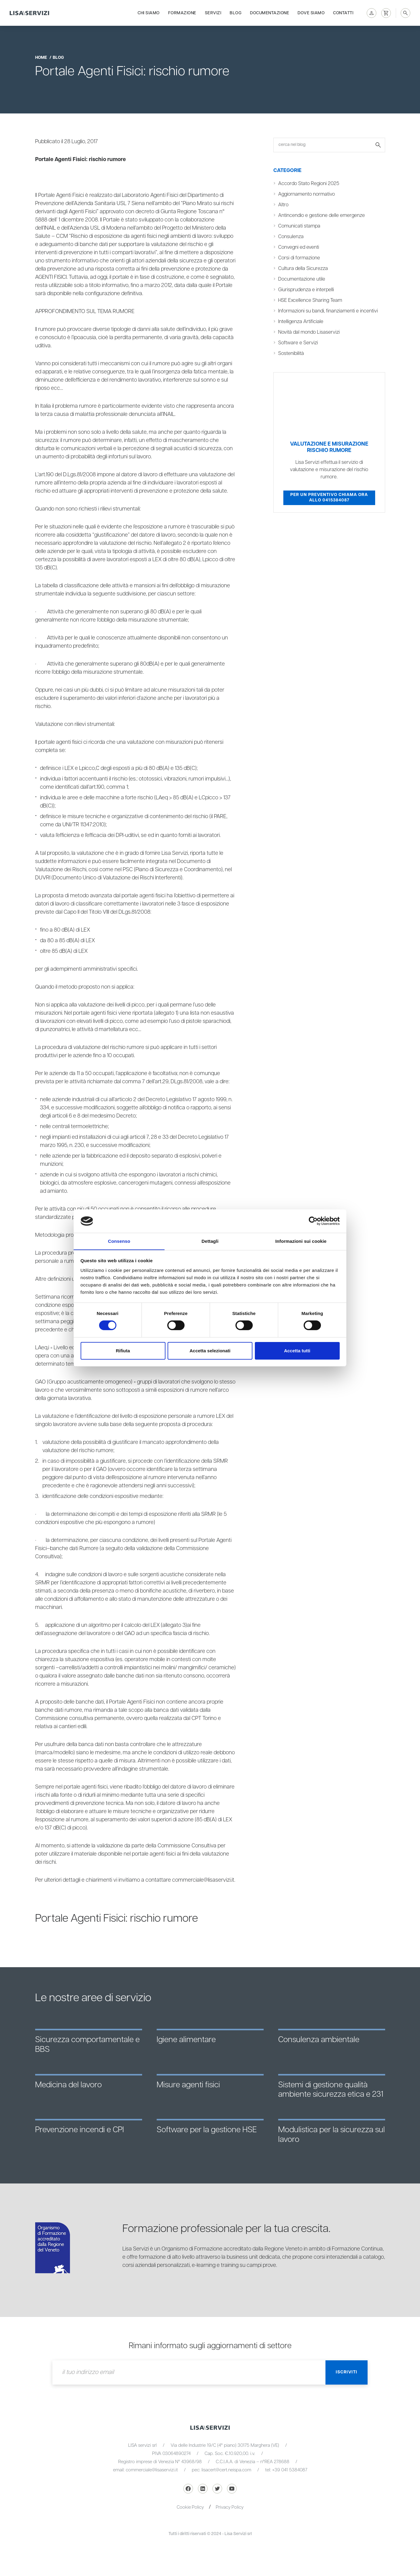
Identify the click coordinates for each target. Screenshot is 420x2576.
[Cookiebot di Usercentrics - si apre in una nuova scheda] (313, 1221)
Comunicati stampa (299, 226)
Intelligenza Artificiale (300, 321)
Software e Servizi (298, 343)
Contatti (343, 13)
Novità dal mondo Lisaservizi (309, 332)
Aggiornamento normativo (306, 194)
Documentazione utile (301, 279)
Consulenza (291, 236)
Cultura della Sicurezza (303, 268)
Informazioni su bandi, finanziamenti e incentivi (328, 311)
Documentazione (269, 13)
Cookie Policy (190, 2507)
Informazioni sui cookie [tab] (301, 1240)
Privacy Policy (230, 2507)
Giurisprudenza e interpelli (306, 289)
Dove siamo (311, 13)
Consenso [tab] (119, 1240)
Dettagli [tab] (210, 1240)
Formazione (182, 13)
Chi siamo (149, 13)
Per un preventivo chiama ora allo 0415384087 (329, 497)
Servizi (213, 13)
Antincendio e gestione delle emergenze (321, 215)
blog (58, 58)
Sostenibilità (291, 353)
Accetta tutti (297, 1350)
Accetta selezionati (209, 1350)
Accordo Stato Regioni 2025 (308, 183)
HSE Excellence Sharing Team (310, 300)
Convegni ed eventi (298, 247)
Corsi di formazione (299, 258)
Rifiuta (123, 1350)
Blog (236, 13)
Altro (283, 204)
